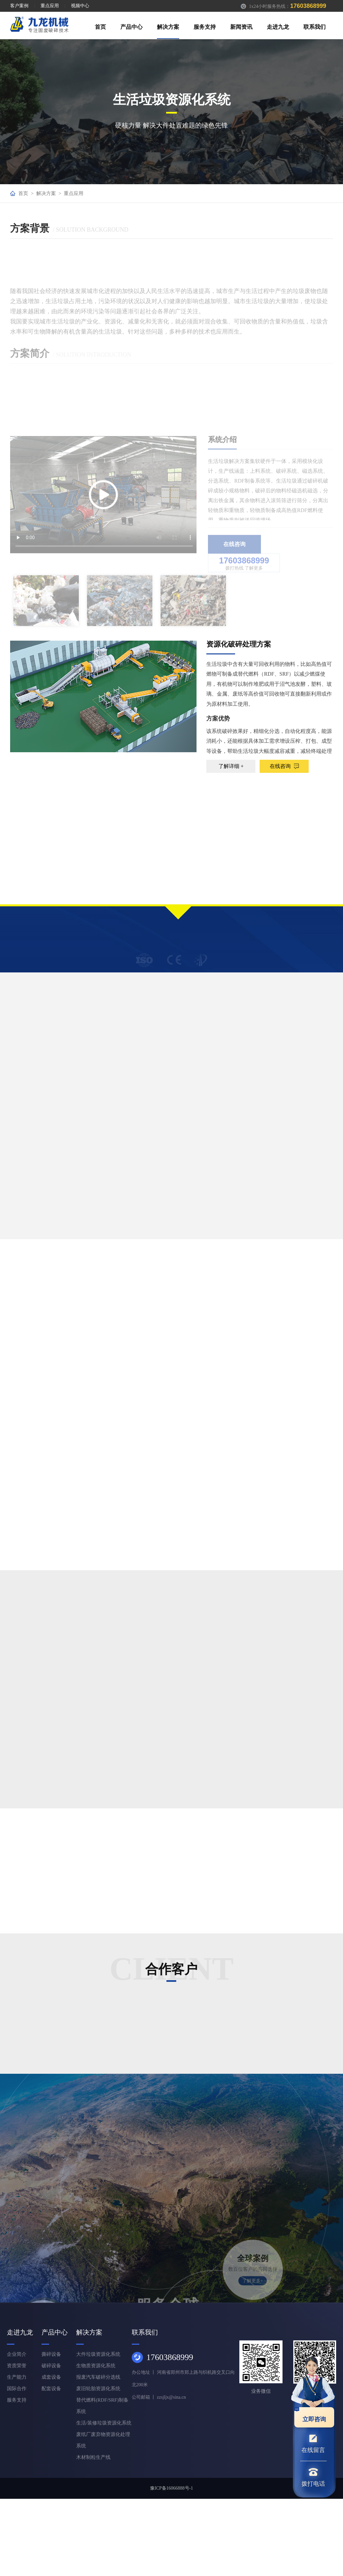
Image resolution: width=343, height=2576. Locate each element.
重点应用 (50, 5)
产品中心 (131, 27)
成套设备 (51, 2377)
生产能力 (16, 2377)
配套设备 (51, 2388)
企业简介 (16, 2354)
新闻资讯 (241, 27)
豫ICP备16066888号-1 (171, 2488)
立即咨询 (310, 2415)
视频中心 (80, 5)
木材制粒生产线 (93, 2457)
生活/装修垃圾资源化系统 (103, 2422)
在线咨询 (284, 766)
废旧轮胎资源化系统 (98, 2388)
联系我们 (314, 27)
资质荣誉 (16, 2365)
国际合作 (16, 2388)
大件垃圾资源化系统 (98, 2354)
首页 (100, 27)
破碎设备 (51, 2365)
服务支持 (205, 27)
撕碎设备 (51, 2354)
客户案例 (19, 5)
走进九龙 (278, 27)
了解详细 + (231, 766)
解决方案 (168, 27)
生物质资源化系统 (95, 2365)
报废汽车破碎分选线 (98, 2377)
